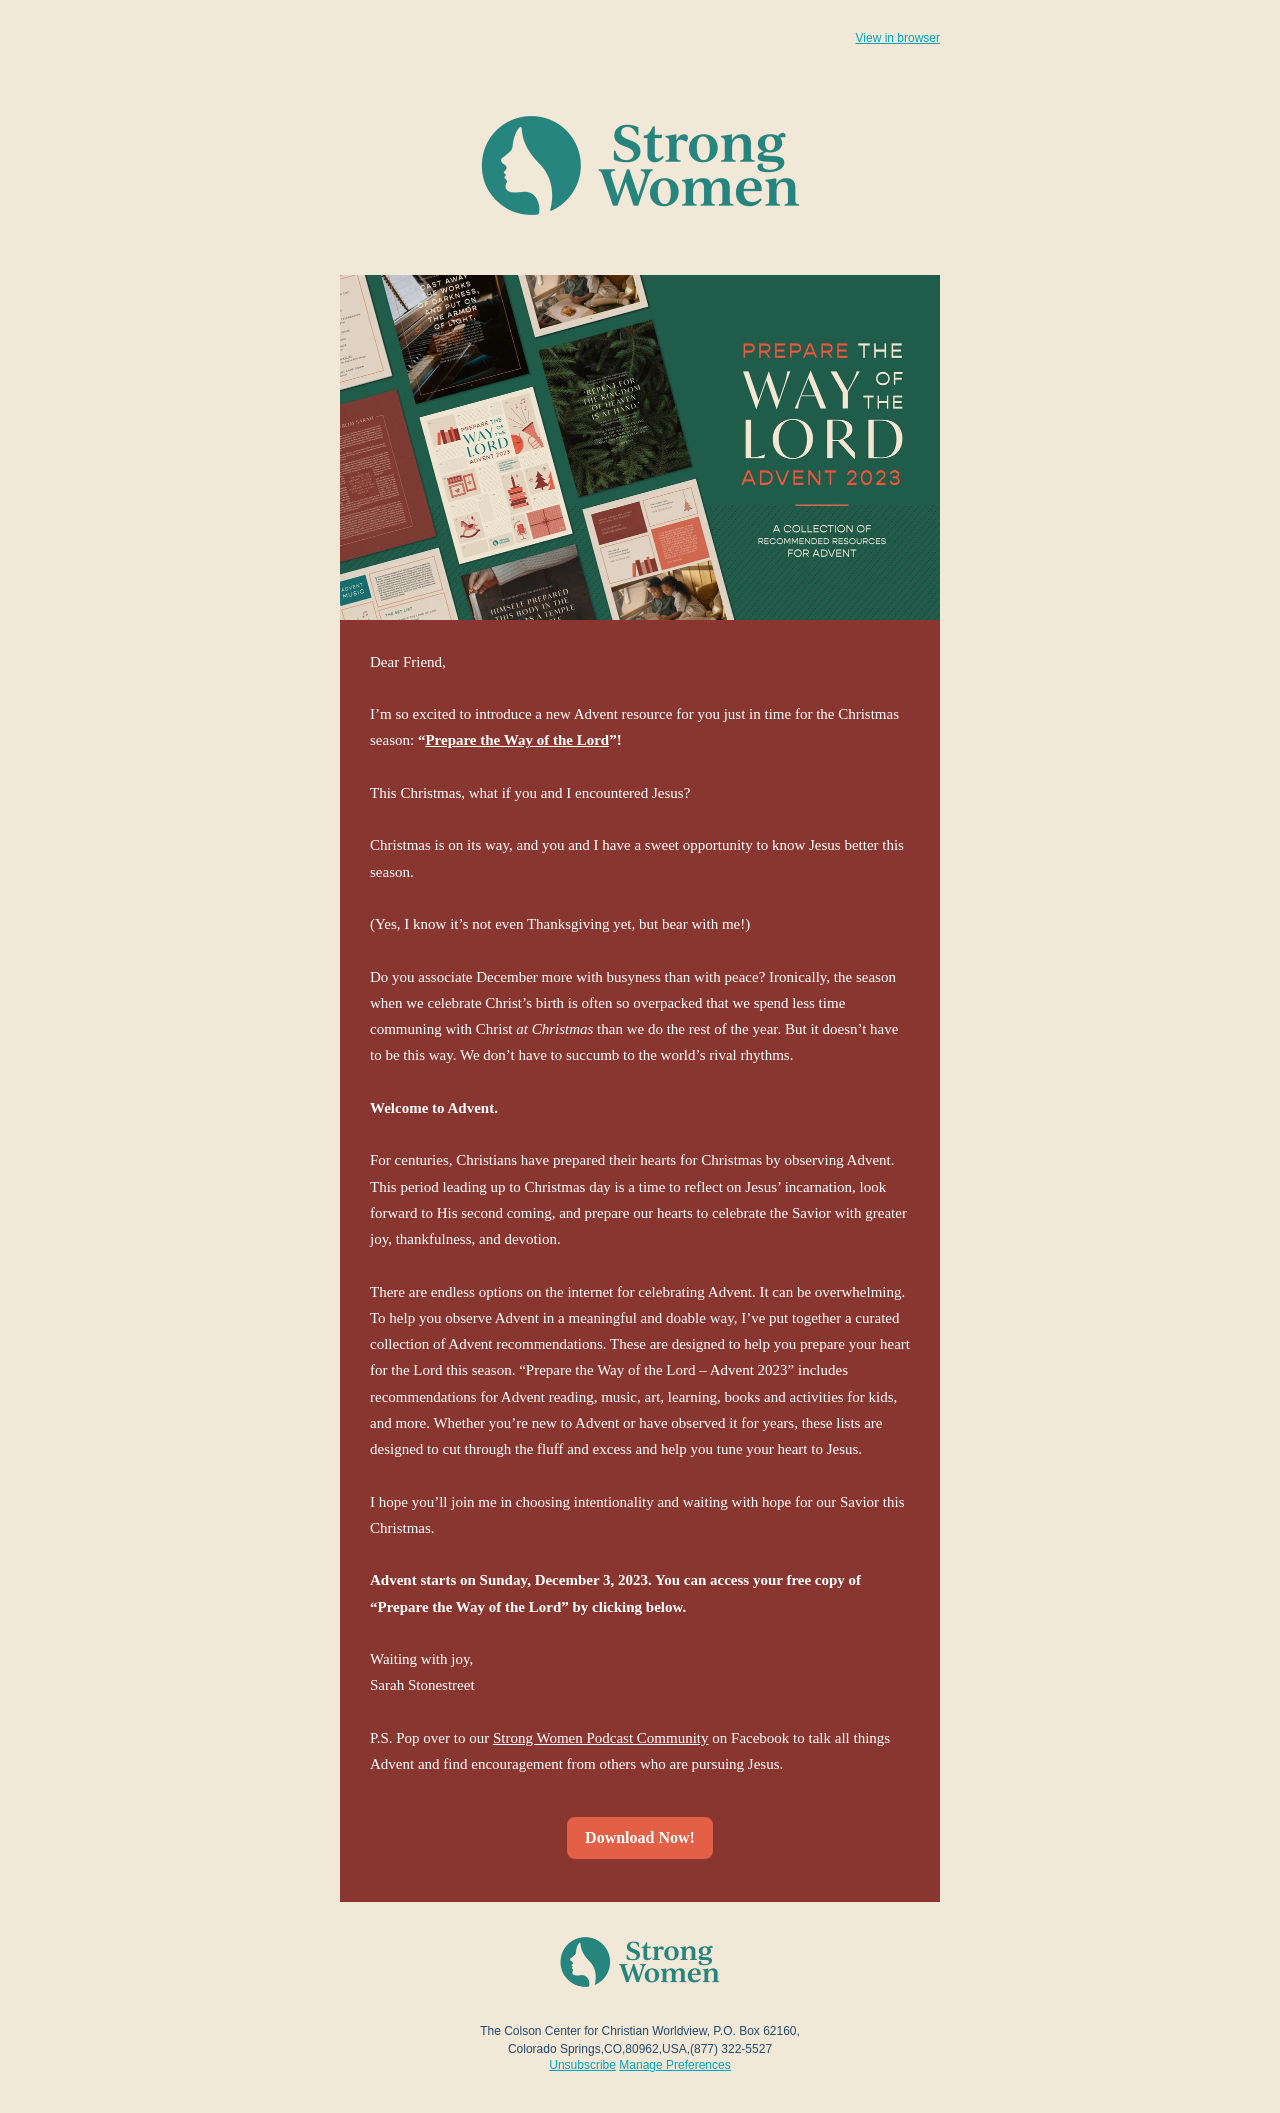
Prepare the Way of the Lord (517, 740)
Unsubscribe (582, 2065)
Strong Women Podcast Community (601, 1738)
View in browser (898, 38)
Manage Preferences (674, 2065)
